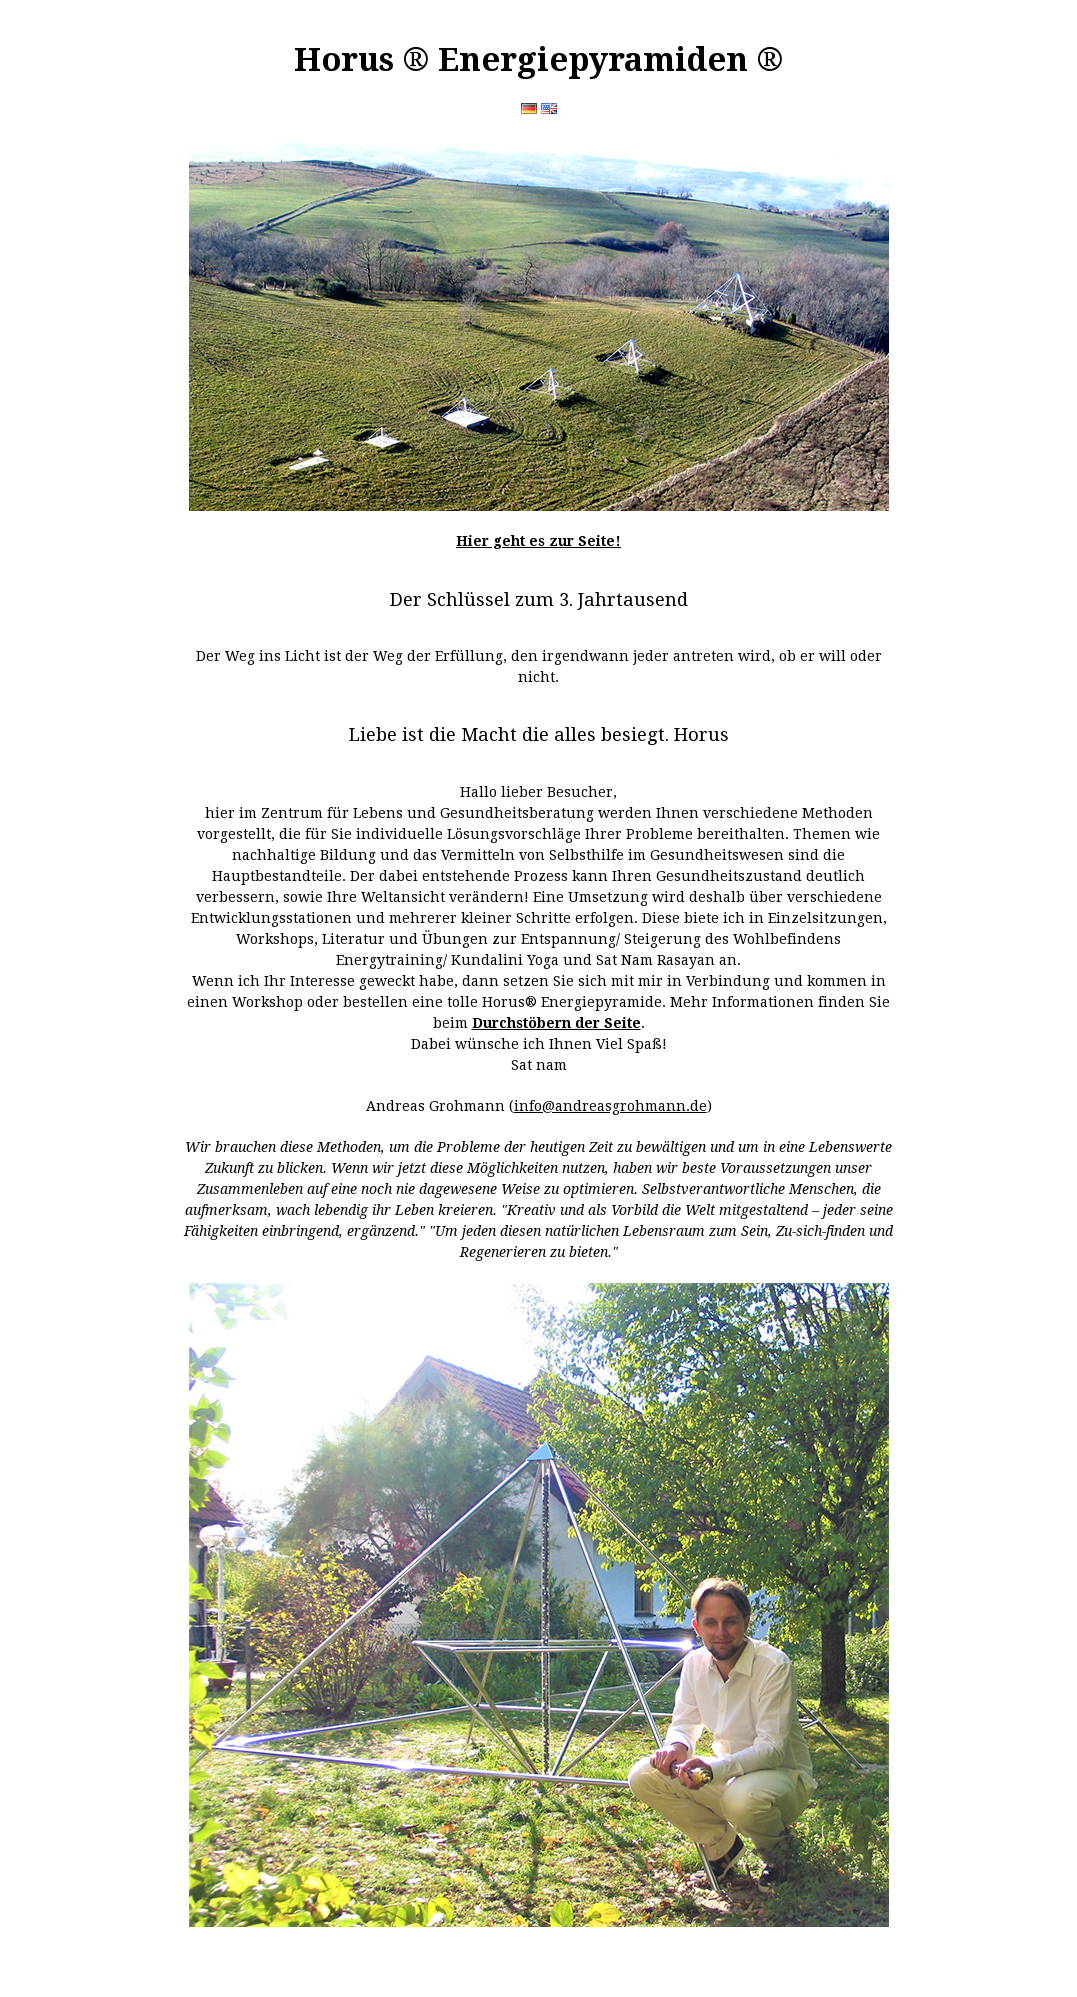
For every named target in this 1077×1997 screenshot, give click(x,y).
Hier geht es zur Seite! (538, 541)
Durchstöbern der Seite (556, 1023)
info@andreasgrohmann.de (610, 1106)
